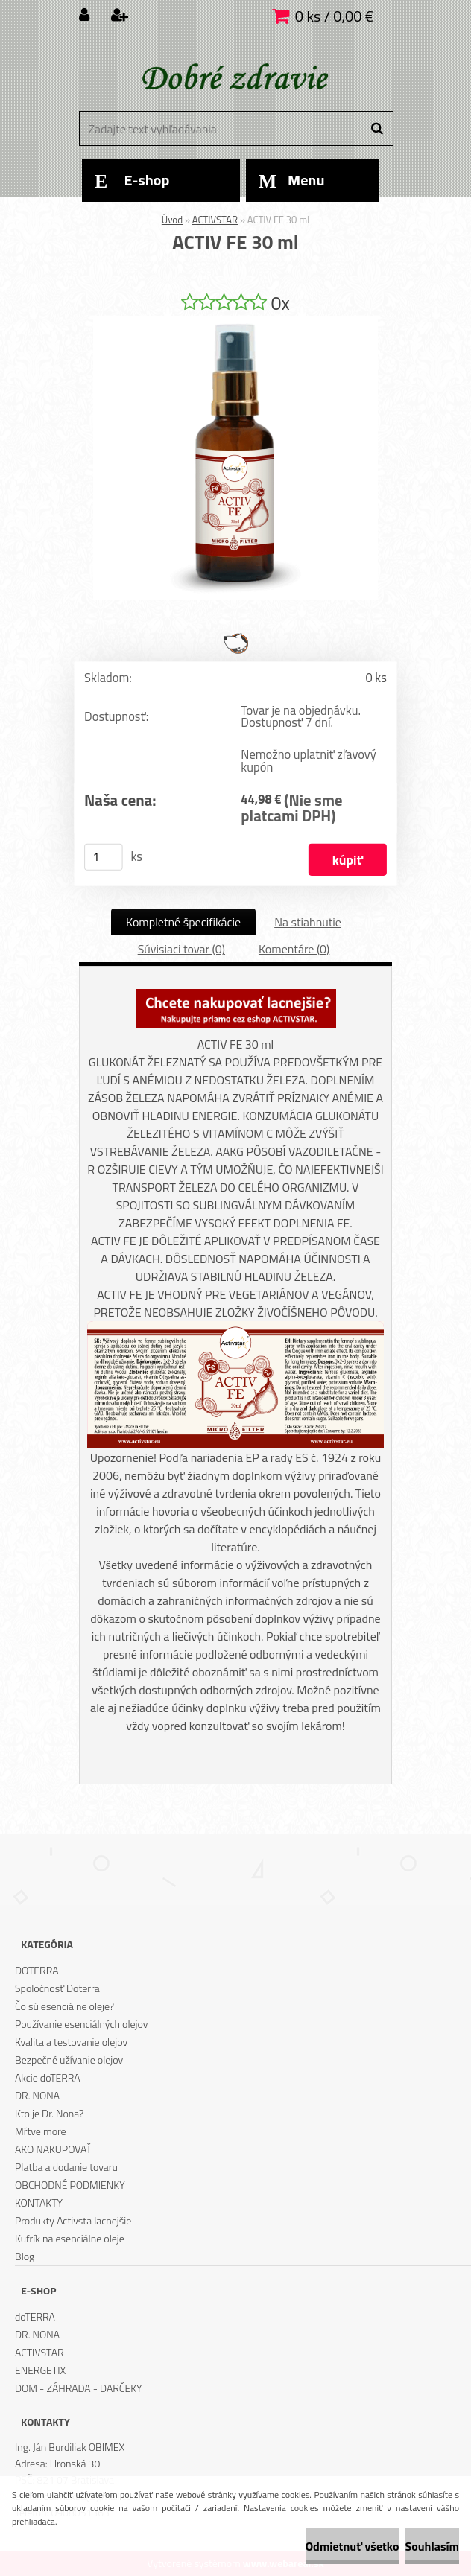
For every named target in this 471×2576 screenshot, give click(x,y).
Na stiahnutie (307, 922)
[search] (377, 129)
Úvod (172, 219)
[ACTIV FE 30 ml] (235, 322)
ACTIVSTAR (215, 219)
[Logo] (233, 78)
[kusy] (103, 857)
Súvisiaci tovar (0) (181, 949)
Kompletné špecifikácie (183, 922)
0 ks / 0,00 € (334, 16)
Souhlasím (432, 2546)
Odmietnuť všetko (352, 2546)
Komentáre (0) (294, 949)
